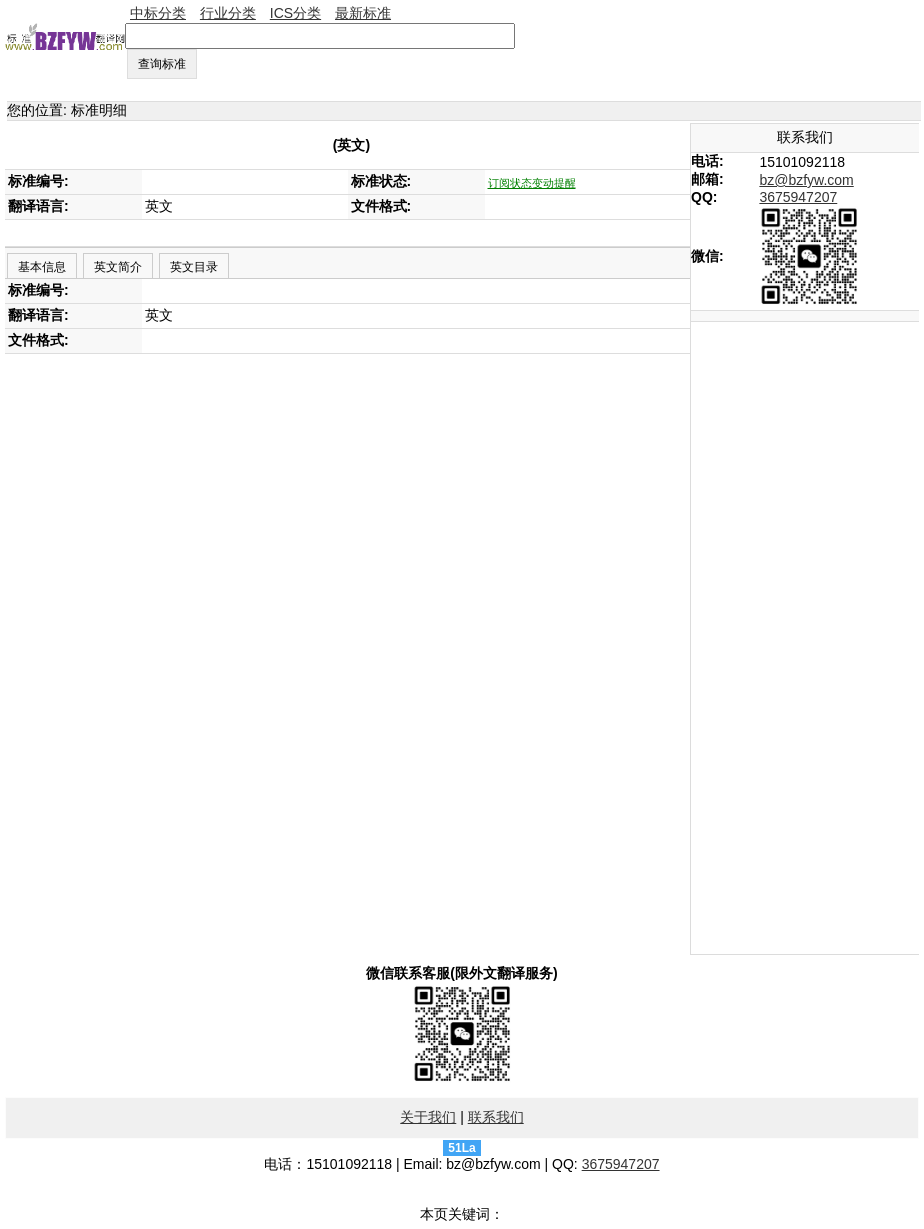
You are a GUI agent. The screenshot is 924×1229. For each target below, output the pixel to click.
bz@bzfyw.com (806, 180)
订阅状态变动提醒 (532, 183)
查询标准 (162, 64)
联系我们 (496, 1117)
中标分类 (158, 13)
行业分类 (228, 13)
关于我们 (428, 1117)
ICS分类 (295, 13)
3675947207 (798, 197)
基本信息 (42, 267)
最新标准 (363, 13)
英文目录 (194, 267)
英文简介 (118, 267)
